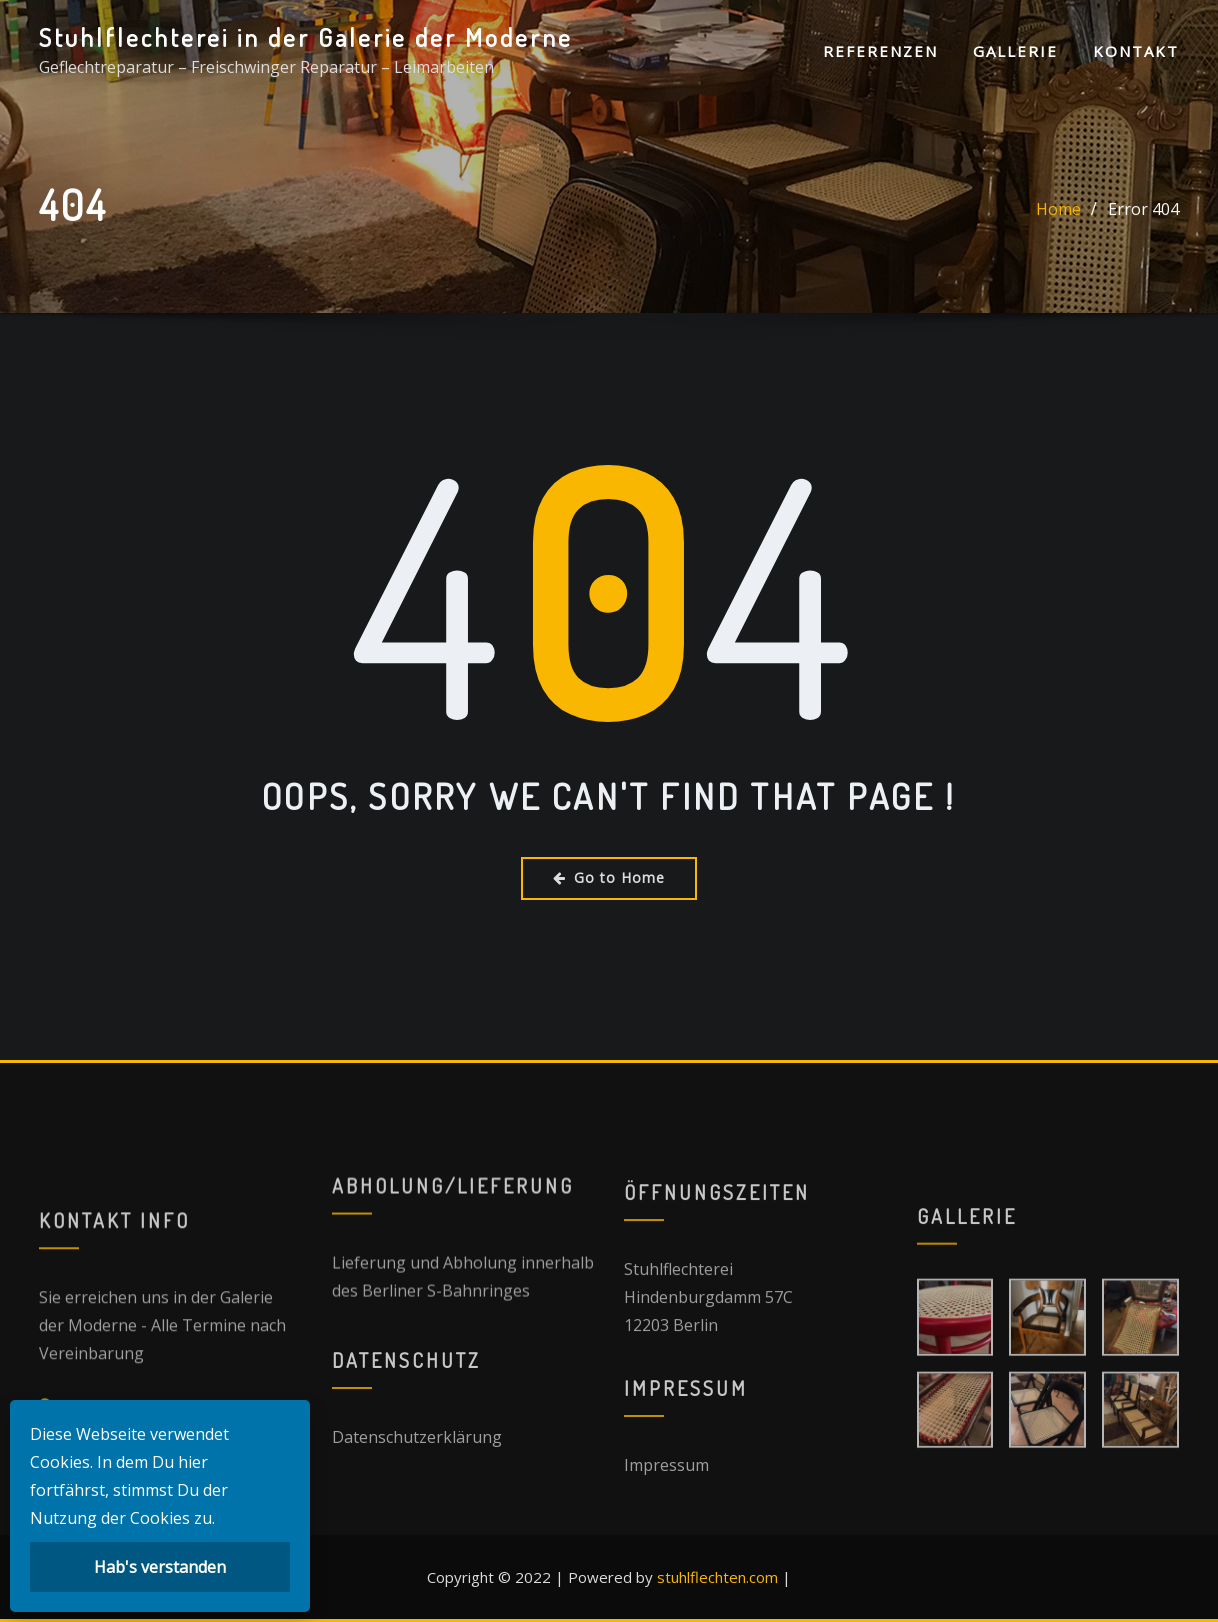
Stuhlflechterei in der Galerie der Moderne (306, 37)
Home (1058, 230)
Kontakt (1136, 51)
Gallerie (1015, 51)
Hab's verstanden (160, 1567)
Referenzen (880, 51)
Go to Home (609, 877)
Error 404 (1143, 230)
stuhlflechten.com (717, 1577)
